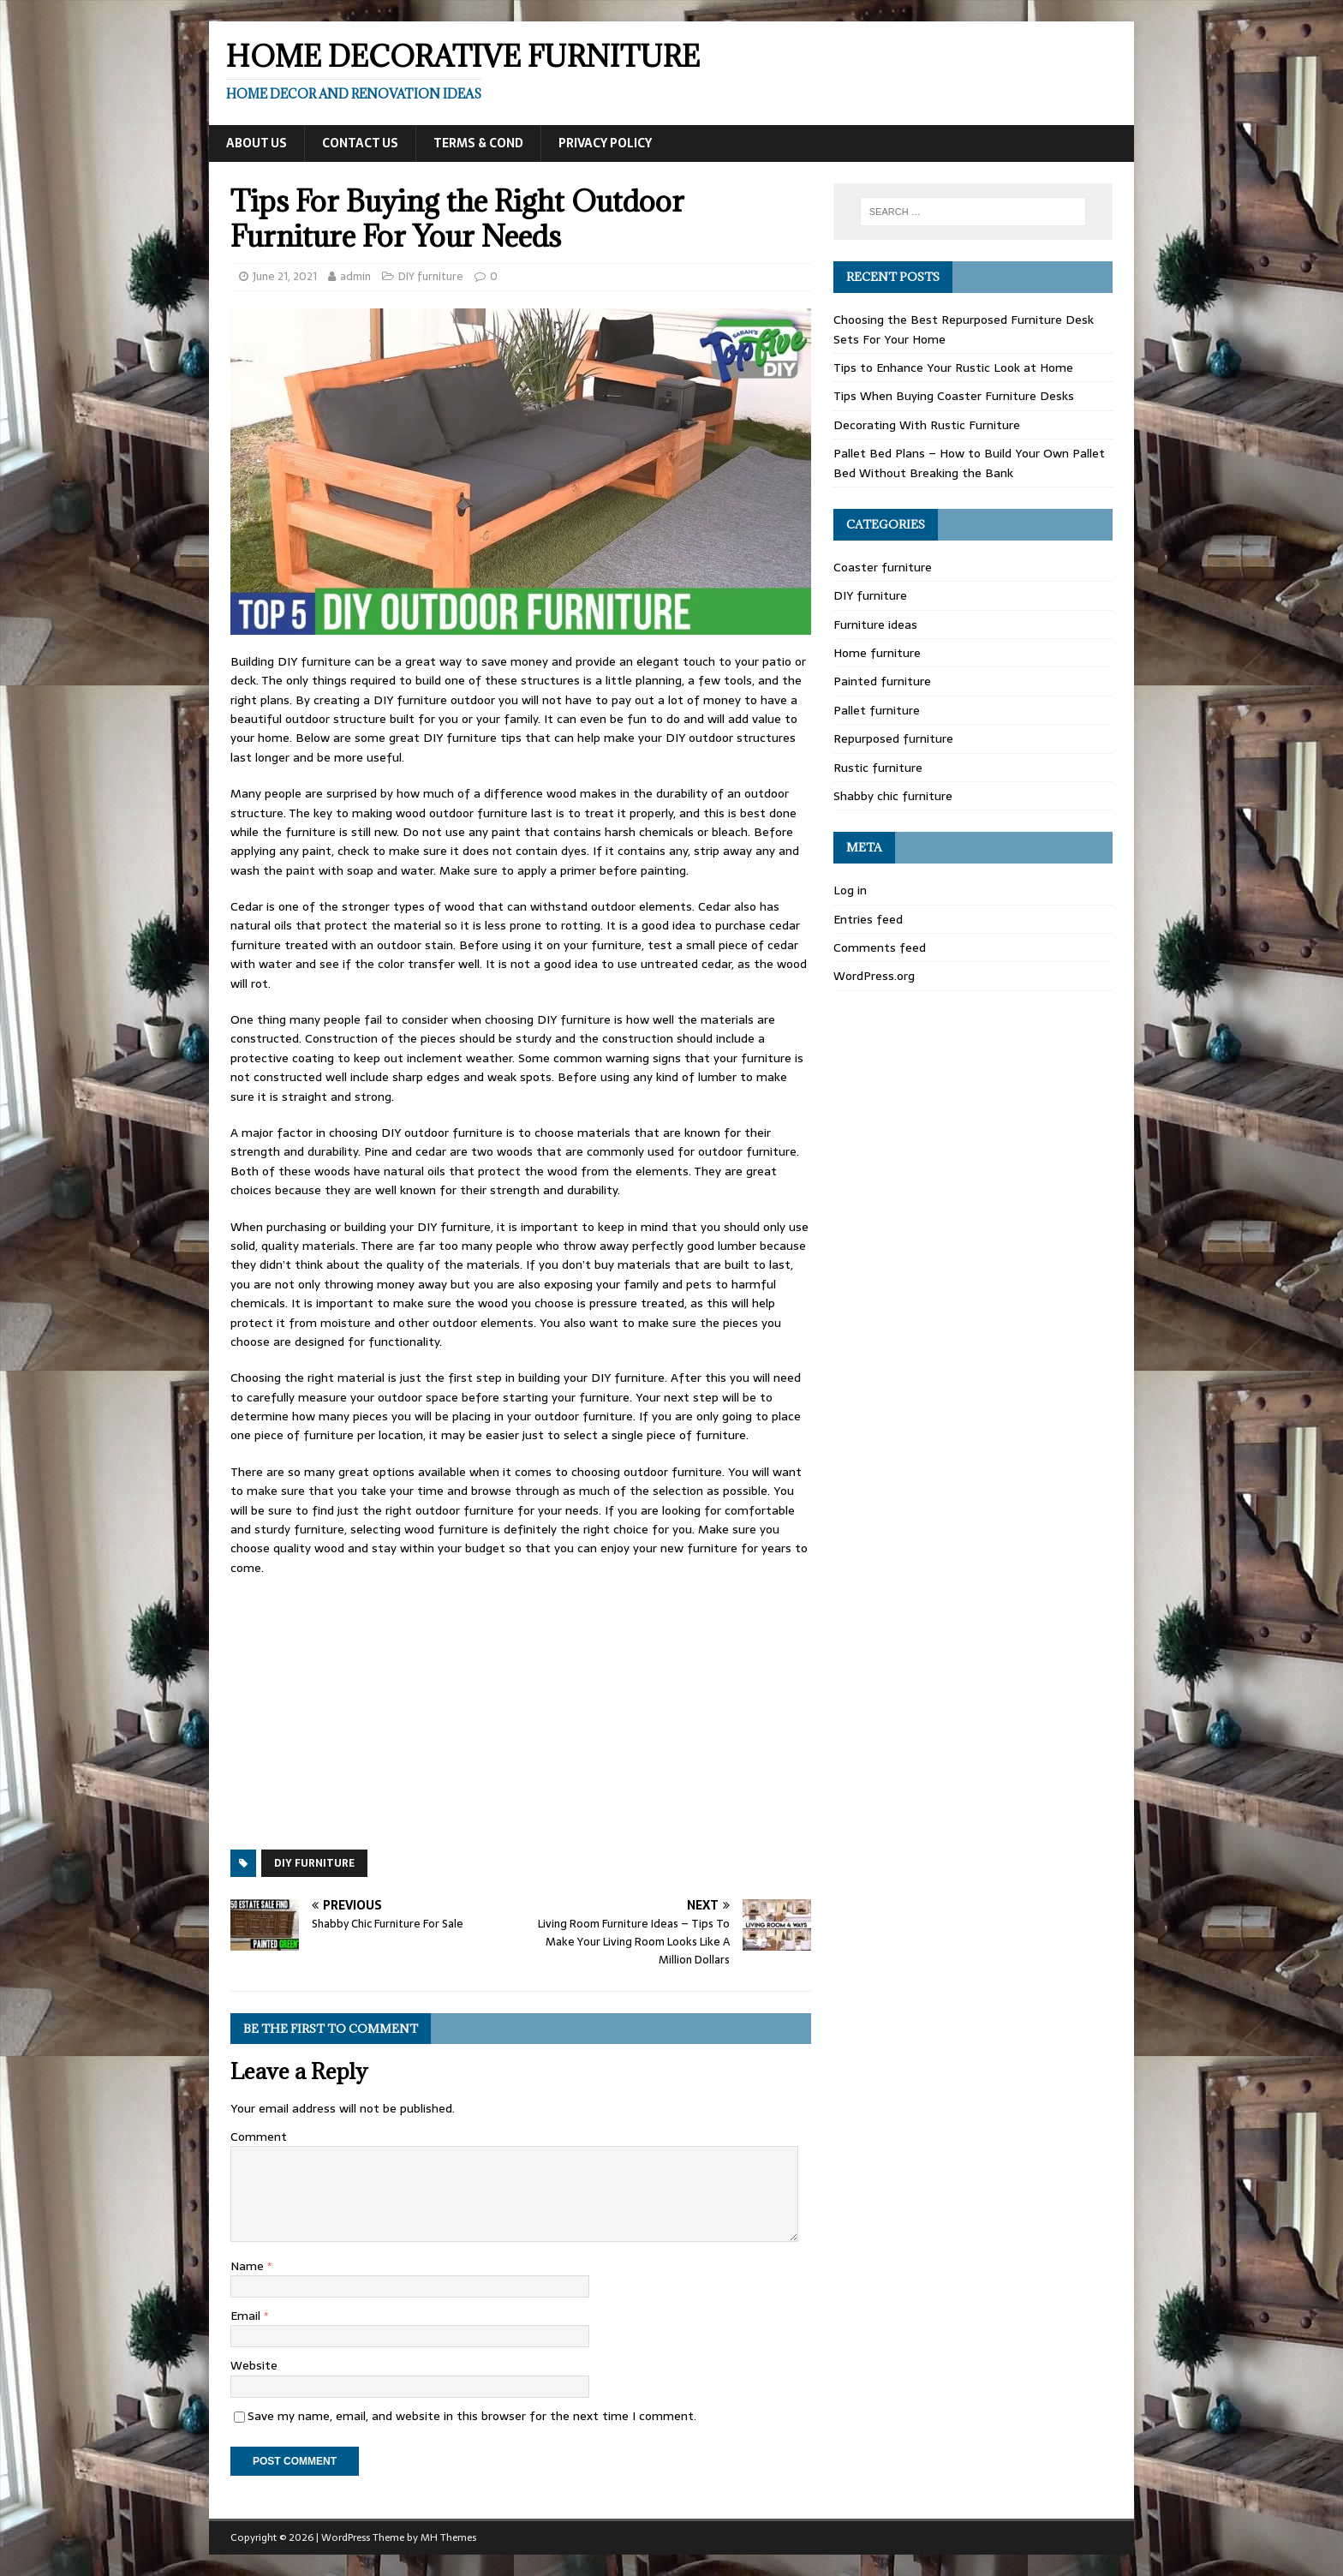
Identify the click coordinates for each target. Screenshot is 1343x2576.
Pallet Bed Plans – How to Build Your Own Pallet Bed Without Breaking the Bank (969, 462)
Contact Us (360, 143)
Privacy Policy (605, 143)
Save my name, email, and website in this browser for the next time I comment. (472, 2415)
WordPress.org (874, 975)
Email (247, 2315)
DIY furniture (430, 276)
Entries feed (868, 919)
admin (355, 276)
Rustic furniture (877, 767)
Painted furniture (882, 681)
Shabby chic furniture (892, 795)
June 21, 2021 (285, 276)
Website (254, 2365)
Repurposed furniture (893, 738)
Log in (850, 890)
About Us (256, 143)
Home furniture (877, 652)
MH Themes (448, 2537)
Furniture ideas (875, 624)
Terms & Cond (478, 143)
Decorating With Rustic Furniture (926, 424)
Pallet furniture (876, 710)
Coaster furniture (882, 567)
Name (248, 2265)
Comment (258, 2136)
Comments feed (879, 947)
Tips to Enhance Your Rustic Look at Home (953, 367)
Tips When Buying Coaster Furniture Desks (953, 395)
